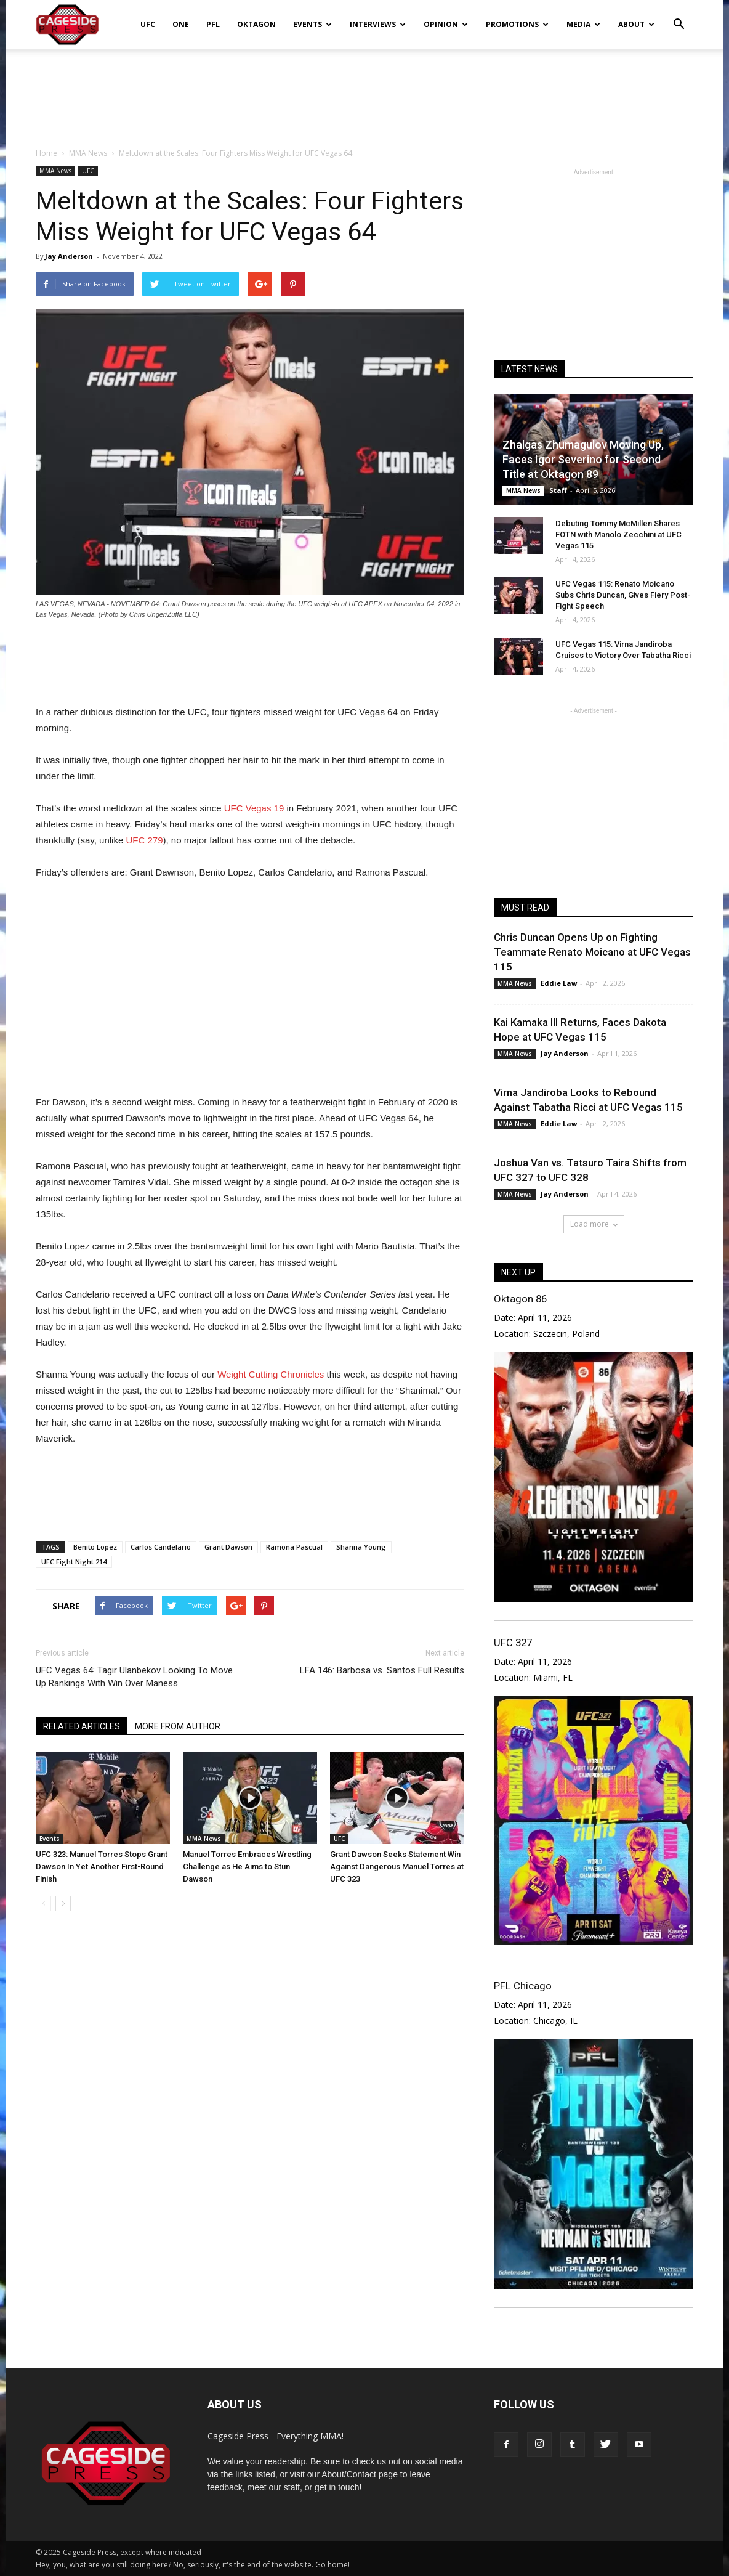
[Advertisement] (364, 92)
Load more (594, 1224)
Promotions (517, 24)
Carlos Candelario (161, 1546)
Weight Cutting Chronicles (270, 1374)
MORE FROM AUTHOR (177, 1726)
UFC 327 (513, 1642)
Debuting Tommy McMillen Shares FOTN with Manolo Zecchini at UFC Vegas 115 (618, 534)
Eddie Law (559, 983)
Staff (558, 490)
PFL (213, 24)
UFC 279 (143, 840)
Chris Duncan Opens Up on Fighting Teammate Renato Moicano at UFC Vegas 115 (592, 952)
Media (583, 24)
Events (312, 24)
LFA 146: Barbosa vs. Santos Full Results (382, 1670)
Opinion (446, 24)
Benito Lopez (95, 1546)
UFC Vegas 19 (254, 808)
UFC (147, 24)
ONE (180, 24)
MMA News (55, 170)
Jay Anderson (69, 256)
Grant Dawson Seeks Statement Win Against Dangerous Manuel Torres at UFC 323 (397, 1866)
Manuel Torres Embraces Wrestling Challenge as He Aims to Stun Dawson (247, 1866)
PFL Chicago (523, 1986)
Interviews (378, 24)
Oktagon (256, 24)
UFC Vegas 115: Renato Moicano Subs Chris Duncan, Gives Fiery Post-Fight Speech (622, 595)
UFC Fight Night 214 (74, 1561)
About (636, 24)
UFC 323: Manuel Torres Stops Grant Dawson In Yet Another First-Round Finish (101, 1866)
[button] (678, 16)
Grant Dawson (228, 1546)
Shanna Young (361, 1546)
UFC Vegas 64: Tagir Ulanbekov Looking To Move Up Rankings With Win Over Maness (134, 1677)
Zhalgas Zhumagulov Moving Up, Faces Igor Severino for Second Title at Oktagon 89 (583, 459)
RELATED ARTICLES (81, 1726)
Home (46, 153)
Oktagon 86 (520, 1299)
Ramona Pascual (294, 1546)
